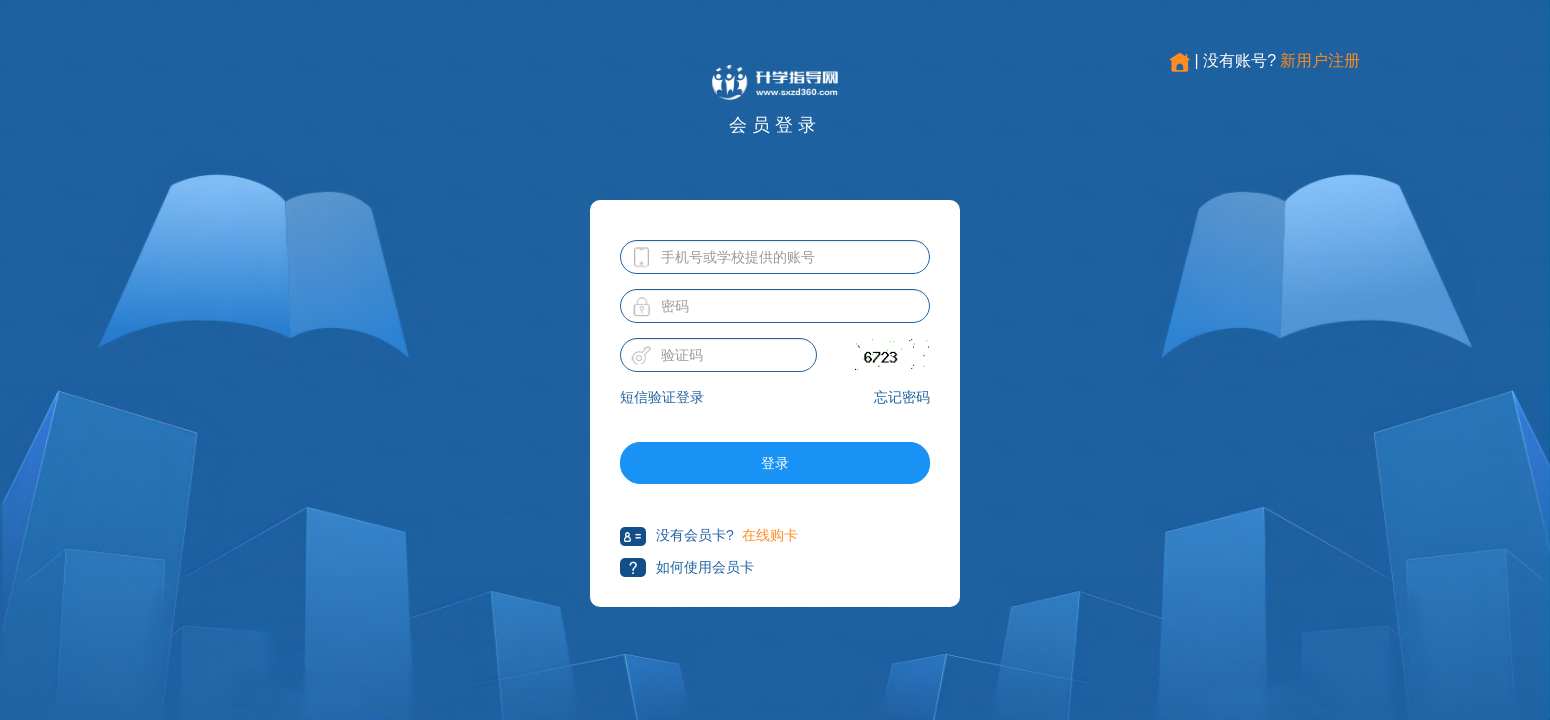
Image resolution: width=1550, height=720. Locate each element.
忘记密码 (902, 397)
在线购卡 (770, 535)
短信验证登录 (662, 397)
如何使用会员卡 (687, 567)
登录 (775, 463)
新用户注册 (1320, 60)
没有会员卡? (677, 536)
